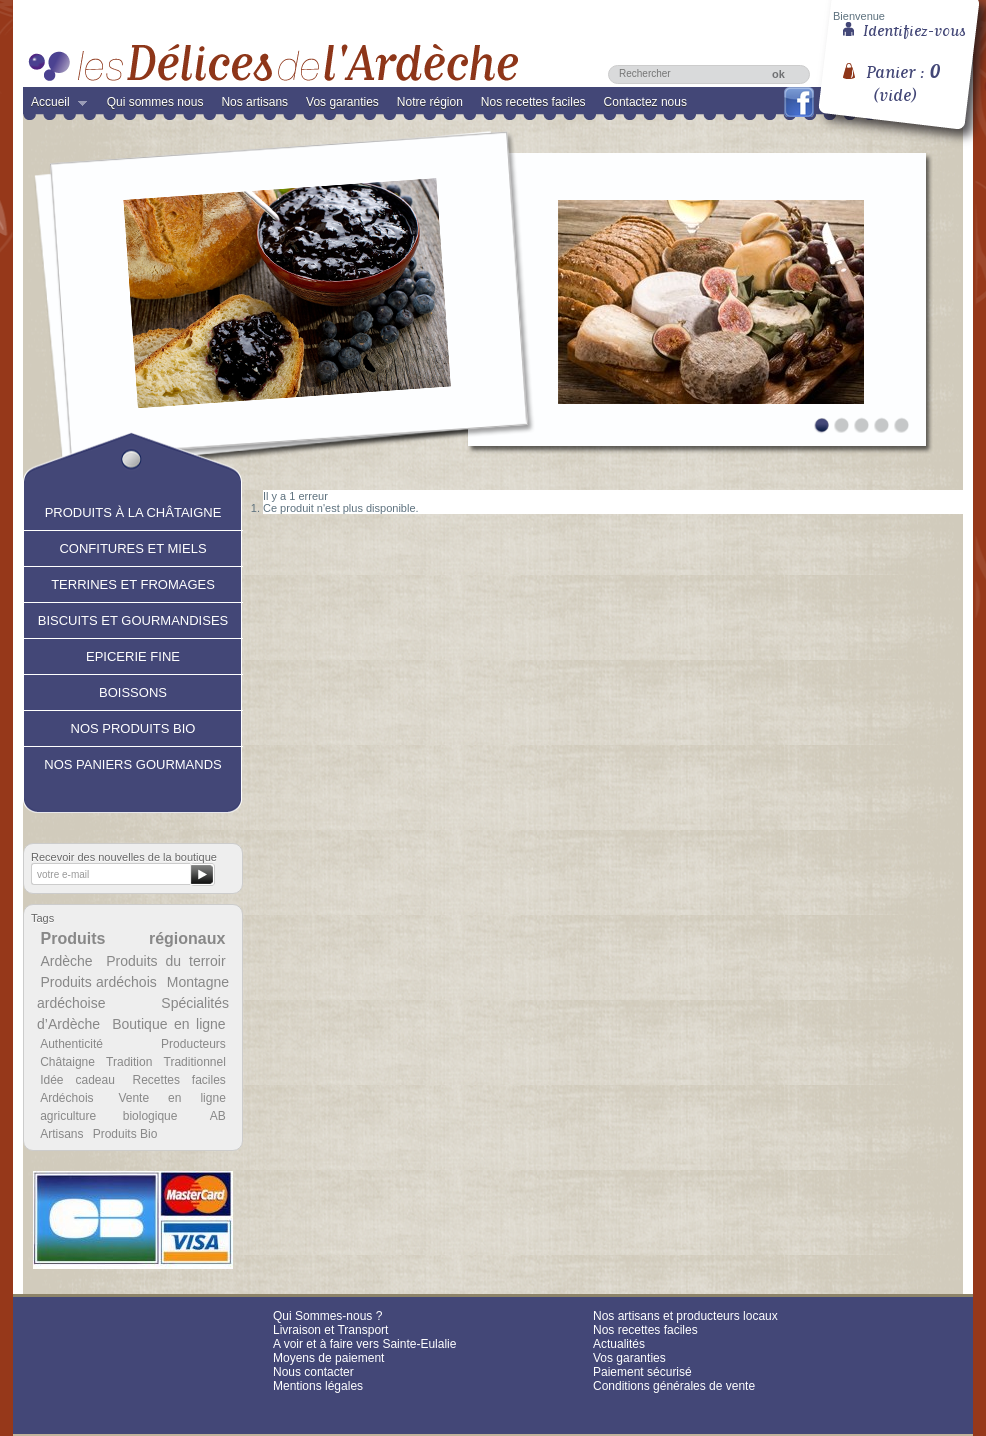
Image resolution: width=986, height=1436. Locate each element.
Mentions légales (318, 1386)
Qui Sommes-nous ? (327, 1316)
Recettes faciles (179, 1080)
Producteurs (193, 1044)
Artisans (61, 1134)
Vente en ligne (171, 1098)
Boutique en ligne (168, 1024)
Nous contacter (313, 1372)
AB (218, 1116)
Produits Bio (125, 1134)
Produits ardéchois (98, 982)
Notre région (430, 102)
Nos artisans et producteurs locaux (685, 1316)
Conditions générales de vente (674, 1386)
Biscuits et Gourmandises (133, 618)
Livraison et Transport (330, 1330)
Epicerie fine (133, 654)
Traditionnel (195, 1062)
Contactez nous (645, 102)
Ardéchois (66, 1098)
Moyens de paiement (328, 1358)
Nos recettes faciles (533, 102)
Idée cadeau (77, 1080)
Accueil (55, 106)
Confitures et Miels (132, 546)
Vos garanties (342, 102)
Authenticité (71, 1044)
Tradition (129, 1062)
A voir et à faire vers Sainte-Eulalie (364, 1344)
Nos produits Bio (133, 726)
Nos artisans (254, 102)
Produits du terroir (165, 961)
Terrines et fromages (133, 582)
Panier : (903, 76)
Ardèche (66, 961)
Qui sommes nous (155, 102)
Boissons (133, 690)
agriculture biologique (108, 1116)
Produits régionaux (133, 938)
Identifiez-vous (914, 29)
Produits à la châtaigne (133, 510)
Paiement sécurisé (642, 1372)
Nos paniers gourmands (132, 762)
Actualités (619, 1344)
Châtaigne (67, 1062)
